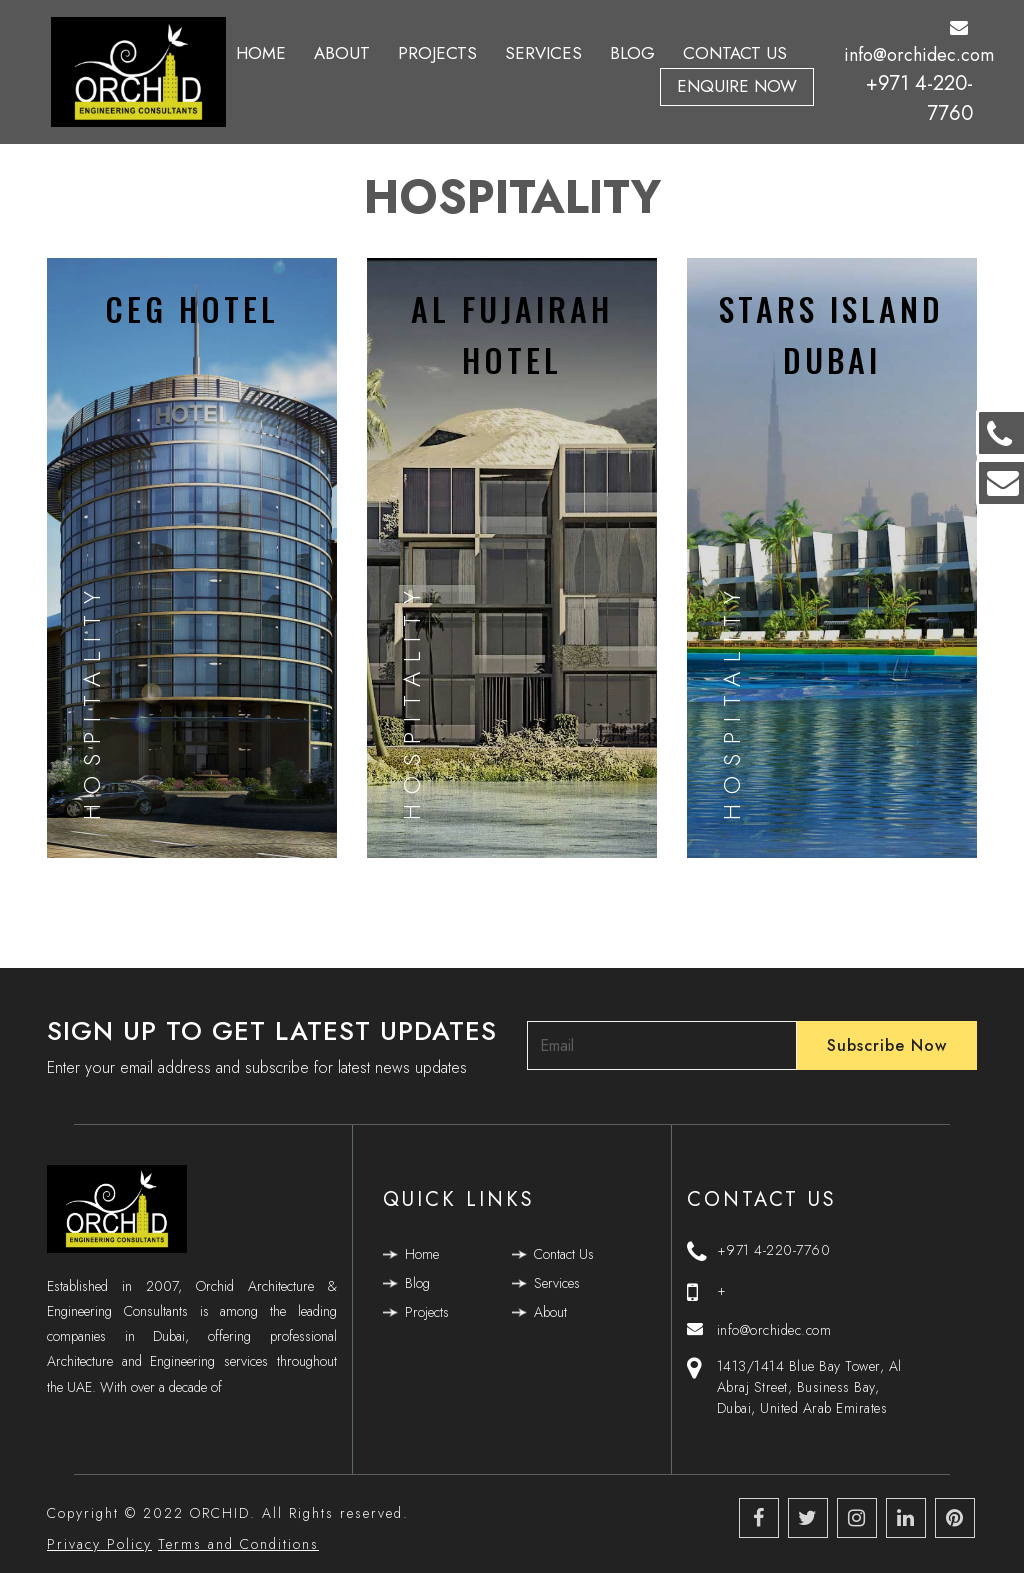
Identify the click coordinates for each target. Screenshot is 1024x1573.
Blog (632, 53)
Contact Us (735, 53)
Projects (437, 53)
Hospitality (91, 700)
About (342, 53)
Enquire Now (737, 86)
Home (261, 53)
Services (543, 53)
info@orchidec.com (919, 43)
